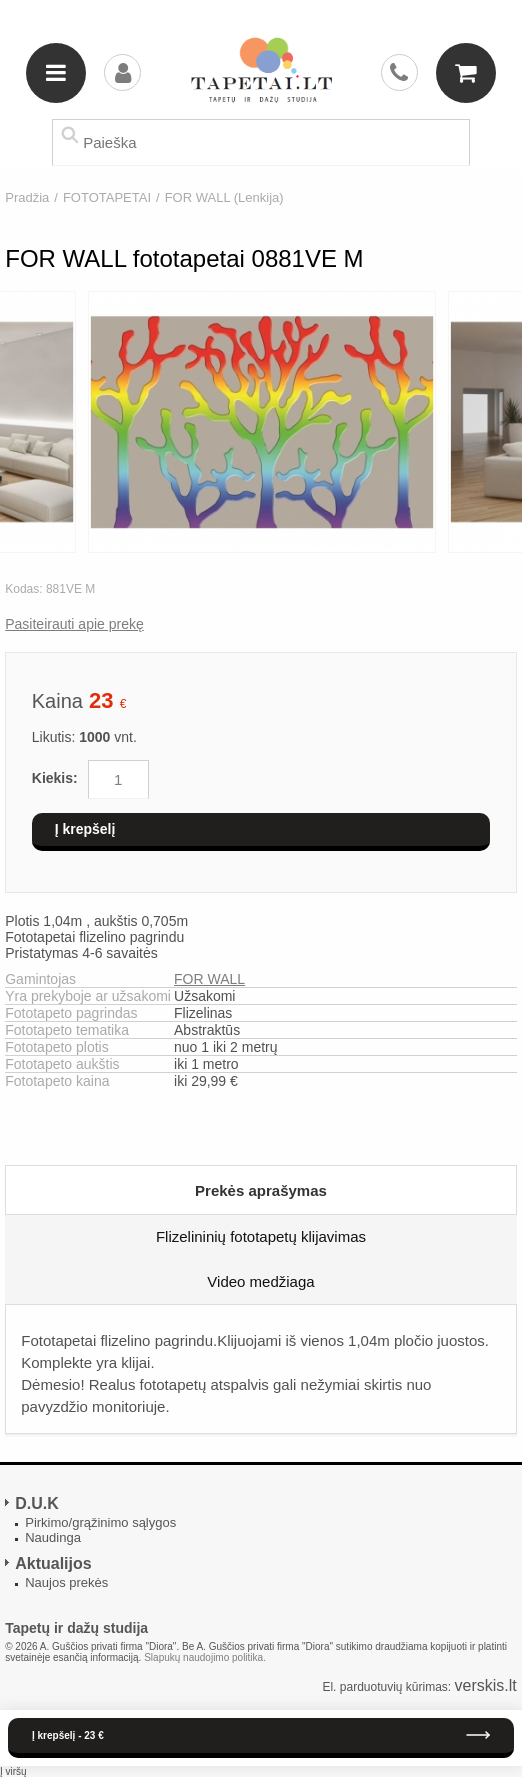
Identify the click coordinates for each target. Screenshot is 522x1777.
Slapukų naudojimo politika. (205, 1657)
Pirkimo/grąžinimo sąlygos (100, 1522)
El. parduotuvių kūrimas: (386, 1687)
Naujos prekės (66, 1582)
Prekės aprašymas (261, 1190)
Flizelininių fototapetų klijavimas (261, 1236)
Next (506, 423)
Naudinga (53, 1537)
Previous (16, 423)
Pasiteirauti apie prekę (74, 624)
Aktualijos (53, 1563)
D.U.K (37, 1503)
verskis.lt (486, 1685)
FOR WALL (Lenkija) (224, 197)
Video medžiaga (260, 1281)
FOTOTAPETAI (107, 197)
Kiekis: (55, 778)
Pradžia (27, 197)
